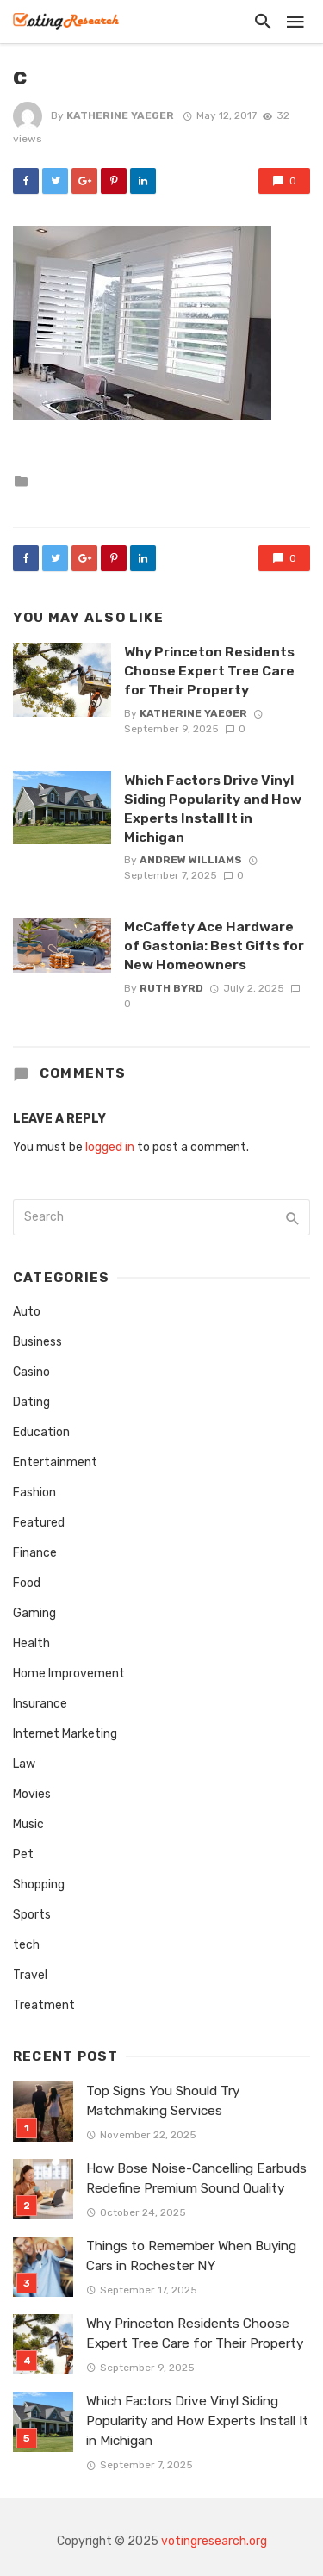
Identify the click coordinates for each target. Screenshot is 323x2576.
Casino (31, 1372)
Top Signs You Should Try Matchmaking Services (162, 2101)
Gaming (34, 1613)
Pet (23, 1854)
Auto (26, 1311)
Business (37, 1342)
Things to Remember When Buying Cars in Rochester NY (191, 2256)
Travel (30, 1975)
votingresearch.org (214, 2541)
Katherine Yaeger (120, 115)
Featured (39, 1522)
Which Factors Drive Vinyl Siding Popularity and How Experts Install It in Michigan (212, 808)
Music (28, 1824)
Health (31, 1643)
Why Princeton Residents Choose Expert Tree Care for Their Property (209, 671)
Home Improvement (69, 1673)
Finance (35, 1553)
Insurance (40, 1703)
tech (26, 1945)
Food (26, 1583)
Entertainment (55, 1462)
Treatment (44, 2005)
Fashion (34, 1492)
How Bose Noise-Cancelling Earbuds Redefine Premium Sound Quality (196, 2178)
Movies (32, 1794)
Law (24, 1764)
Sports (32, 1914)
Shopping (39, 1884)
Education (41, 1432)
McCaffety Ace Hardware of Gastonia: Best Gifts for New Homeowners (214, 945)
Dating (31, 1402)
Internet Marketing (65, 1734)
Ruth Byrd (171, 988)
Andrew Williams (191, 860)
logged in (109, 1147)
